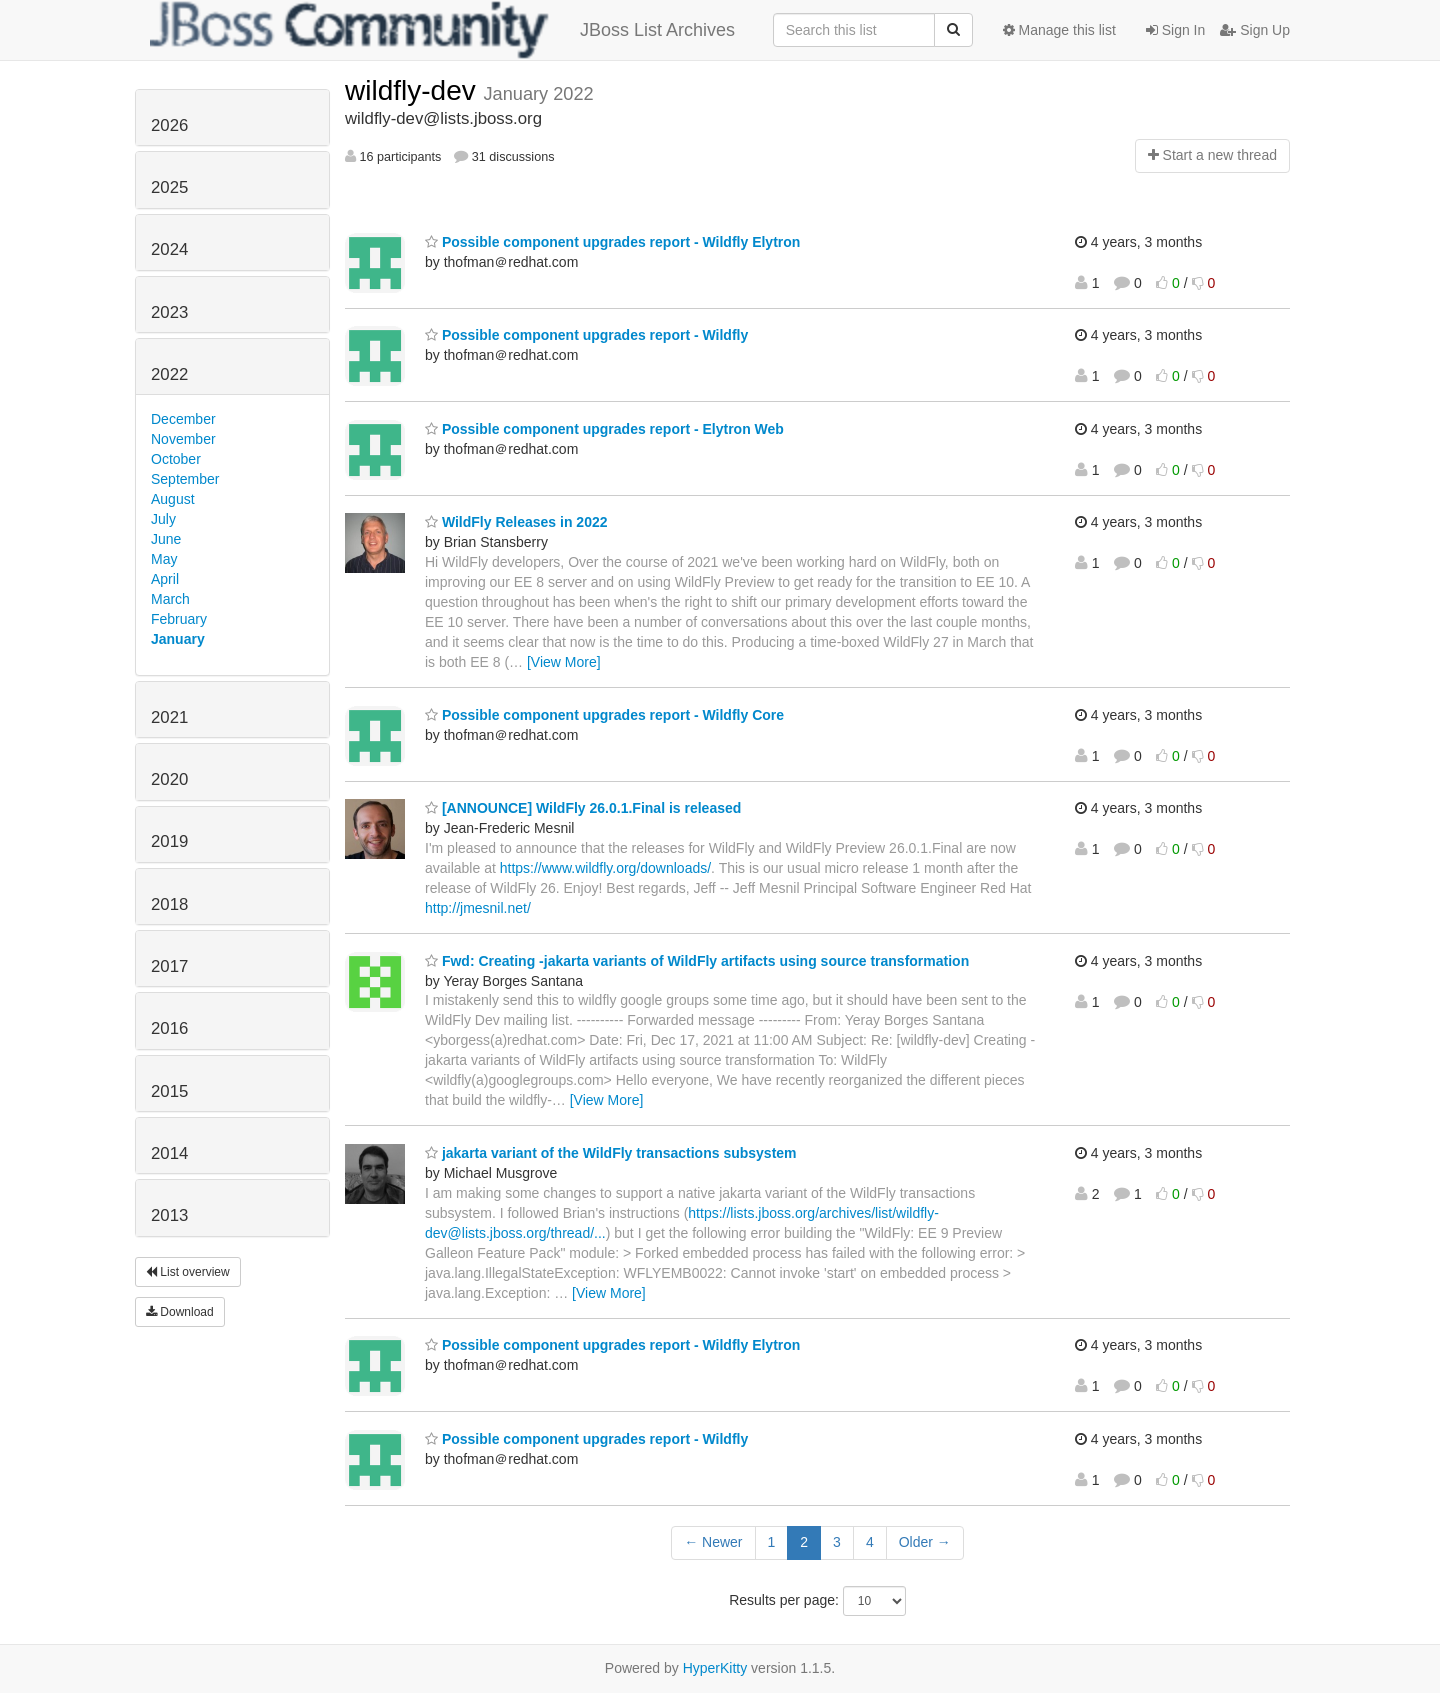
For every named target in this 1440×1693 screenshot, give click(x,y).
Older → (925, 1542)
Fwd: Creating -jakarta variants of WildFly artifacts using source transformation (697, 961)
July (163, 519)
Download (180, 1312)
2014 (169, 1153)
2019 (169, 841)
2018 (169, 904)
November (183, 439)
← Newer (713, 1542)
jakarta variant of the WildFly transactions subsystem (611, 1153)
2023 (169, 312)
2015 (169, 1091)
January (178, 639)
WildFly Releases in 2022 (516, 522)
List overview (188, 1272)
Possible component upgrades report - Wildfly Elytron (612, 242)
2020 (169, 779)
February (179, 619)
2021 (169, 717)
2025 (169, 187)
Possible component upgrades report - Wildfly (586, 335)
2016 (169, 1028)
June (166, 539)
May (164, 559)
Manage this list (1059, 30)
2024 (169, 249)
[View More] (564, 662)
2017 (169, 966)
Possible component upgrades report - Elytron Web (604, 429)
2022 (169, 374)
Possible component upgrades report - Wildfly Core (604, 715)
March (170, 599)
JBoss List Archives (442, 30)
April (165, 579)
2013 (169, 1215)
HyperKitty (715, 1668)
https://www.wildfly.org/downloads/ (605, 868)
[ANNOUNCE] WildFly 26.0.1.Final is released (583, 808)
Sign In (1175, 30)
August (173, 499)
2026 (169, 125)
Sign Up (1255, 30)
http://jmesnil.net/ (478, 908)
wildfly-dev (414, 90)
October (176, 459)
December (183, 419)
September (185, 479)
